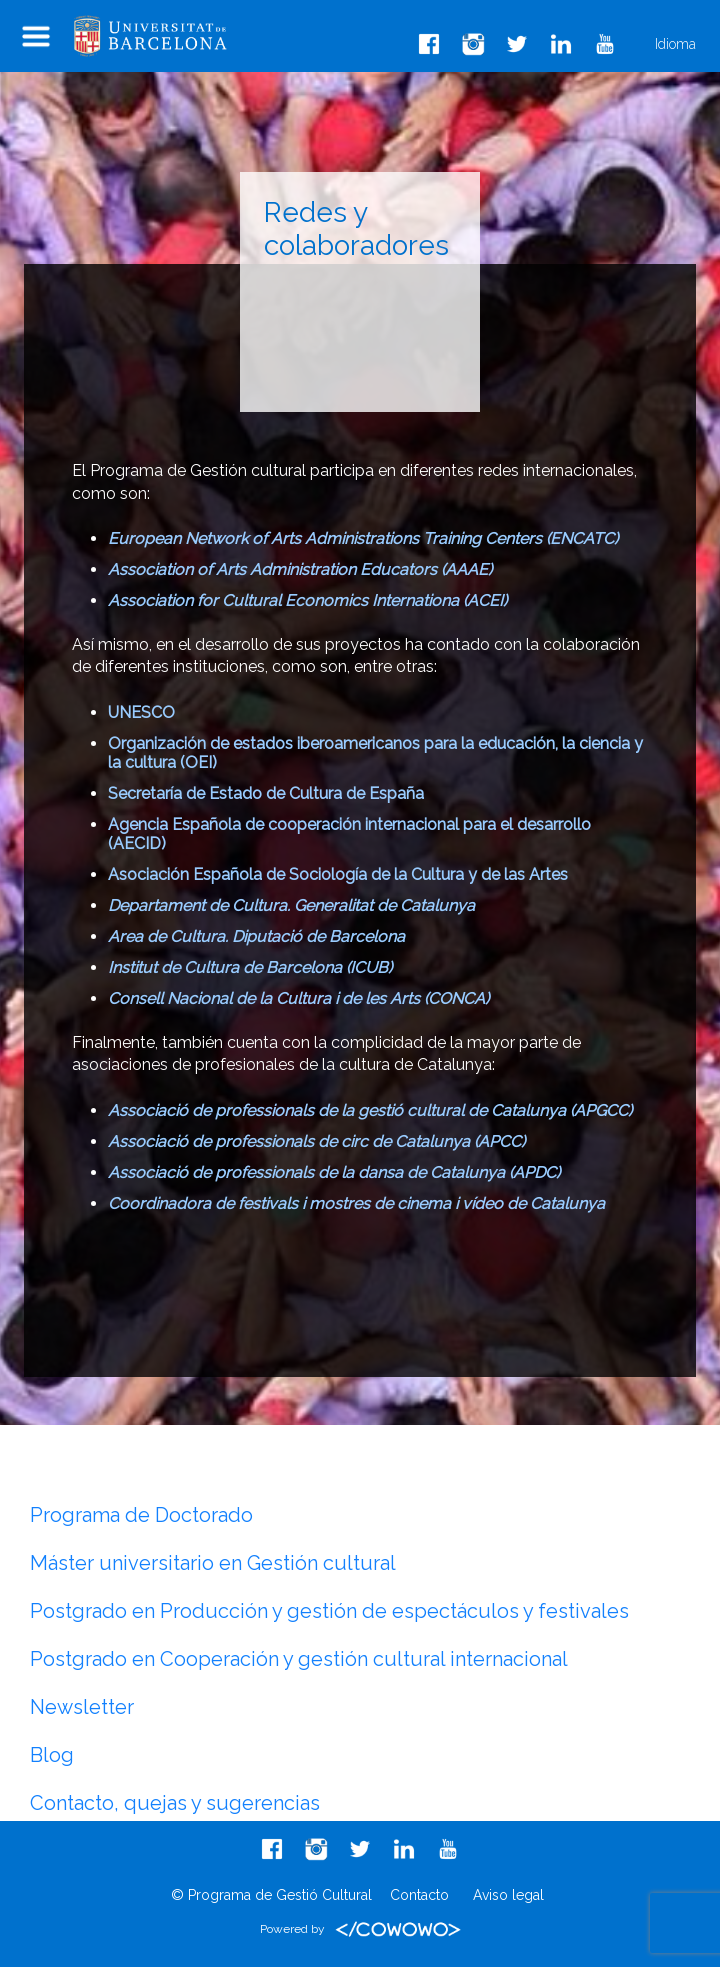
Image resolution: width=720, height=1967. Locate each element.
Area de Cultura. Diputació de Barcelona (256, 936)
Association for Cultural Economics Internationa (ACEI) (307, 600)
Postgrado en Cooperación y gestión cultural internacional (299, 1659)
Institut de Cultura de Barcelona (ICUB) (250, 967)
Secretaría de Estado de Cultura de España (266, 793)
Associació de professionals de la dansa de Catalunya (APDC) (334, 1172)
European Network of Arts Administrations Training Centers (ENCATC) (363, 538)
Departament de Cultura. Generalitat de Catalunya (291, 905)
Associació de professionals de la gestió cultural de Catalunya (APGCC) (370, 1110)
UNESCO (141, 712)
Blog (52, 1755)
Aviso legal (508, 1895)
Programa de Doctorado (141, 1515)
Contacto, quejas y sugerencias (175, 1803)
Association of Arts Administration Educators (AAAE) (300, 569)
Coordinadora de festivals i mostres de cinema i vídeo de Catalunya (356, 1203)
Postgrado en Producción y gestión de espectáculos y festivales (329, 1611)
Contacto (419, 1895)
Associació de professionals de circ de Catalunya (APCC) (316, 1141)
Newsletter (82, 1707)
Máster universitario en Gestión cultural (213, 1563)
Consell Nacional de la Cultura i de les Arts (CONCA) (298, 998)
